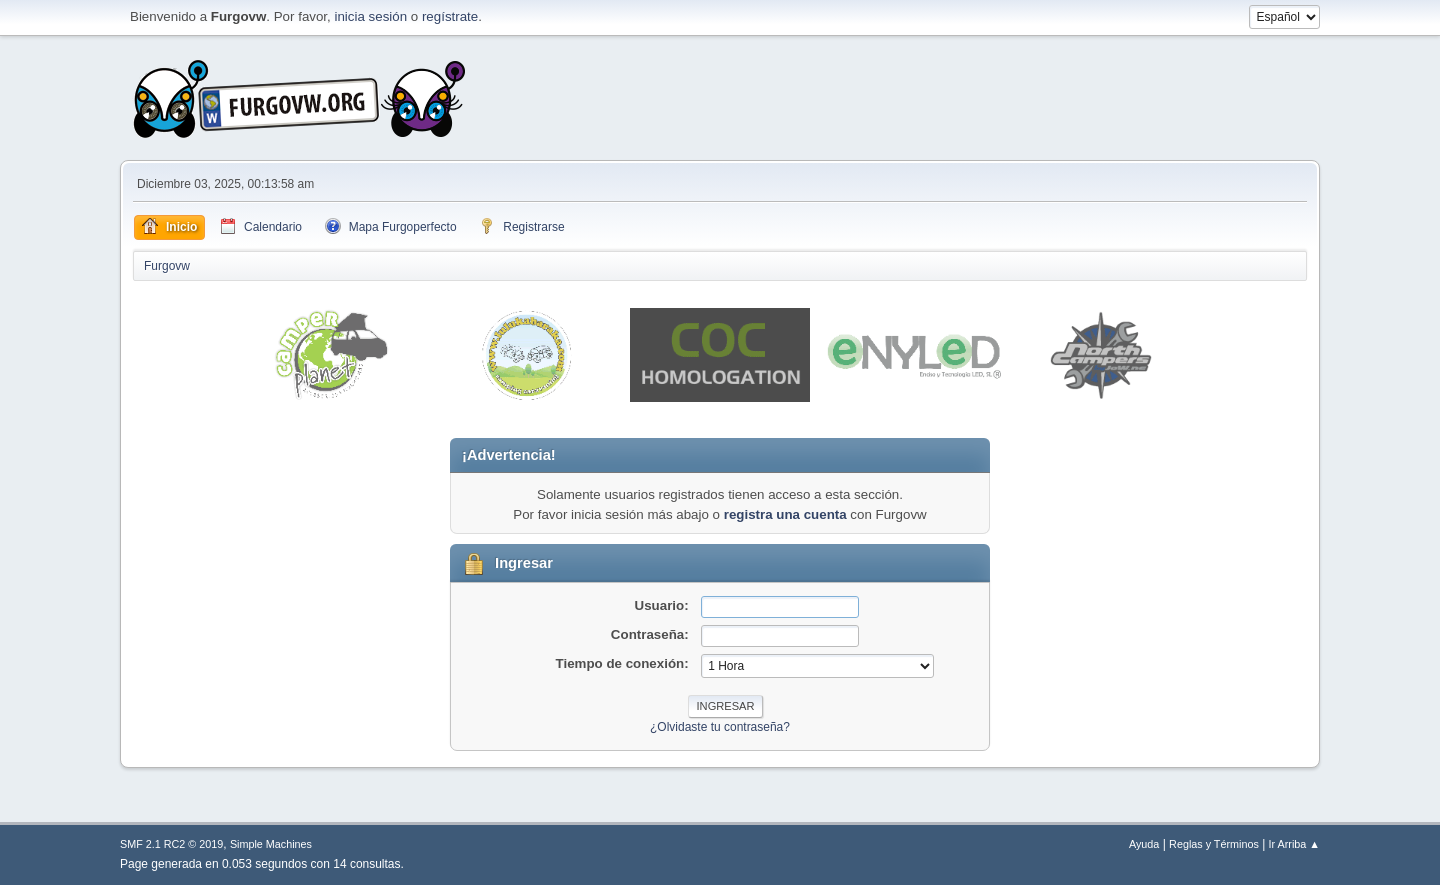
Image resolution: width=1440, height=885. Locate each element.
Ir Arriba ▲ (1294, 844)
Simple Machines (271, 844)
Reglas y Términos (1214, 844)
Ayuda (1144, 844)
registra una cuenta (785, 514)
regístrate (450, 16)
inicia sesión (370, 16)
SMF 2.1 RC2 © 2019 (171, 844)
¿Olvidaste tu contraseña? (720, 727)
